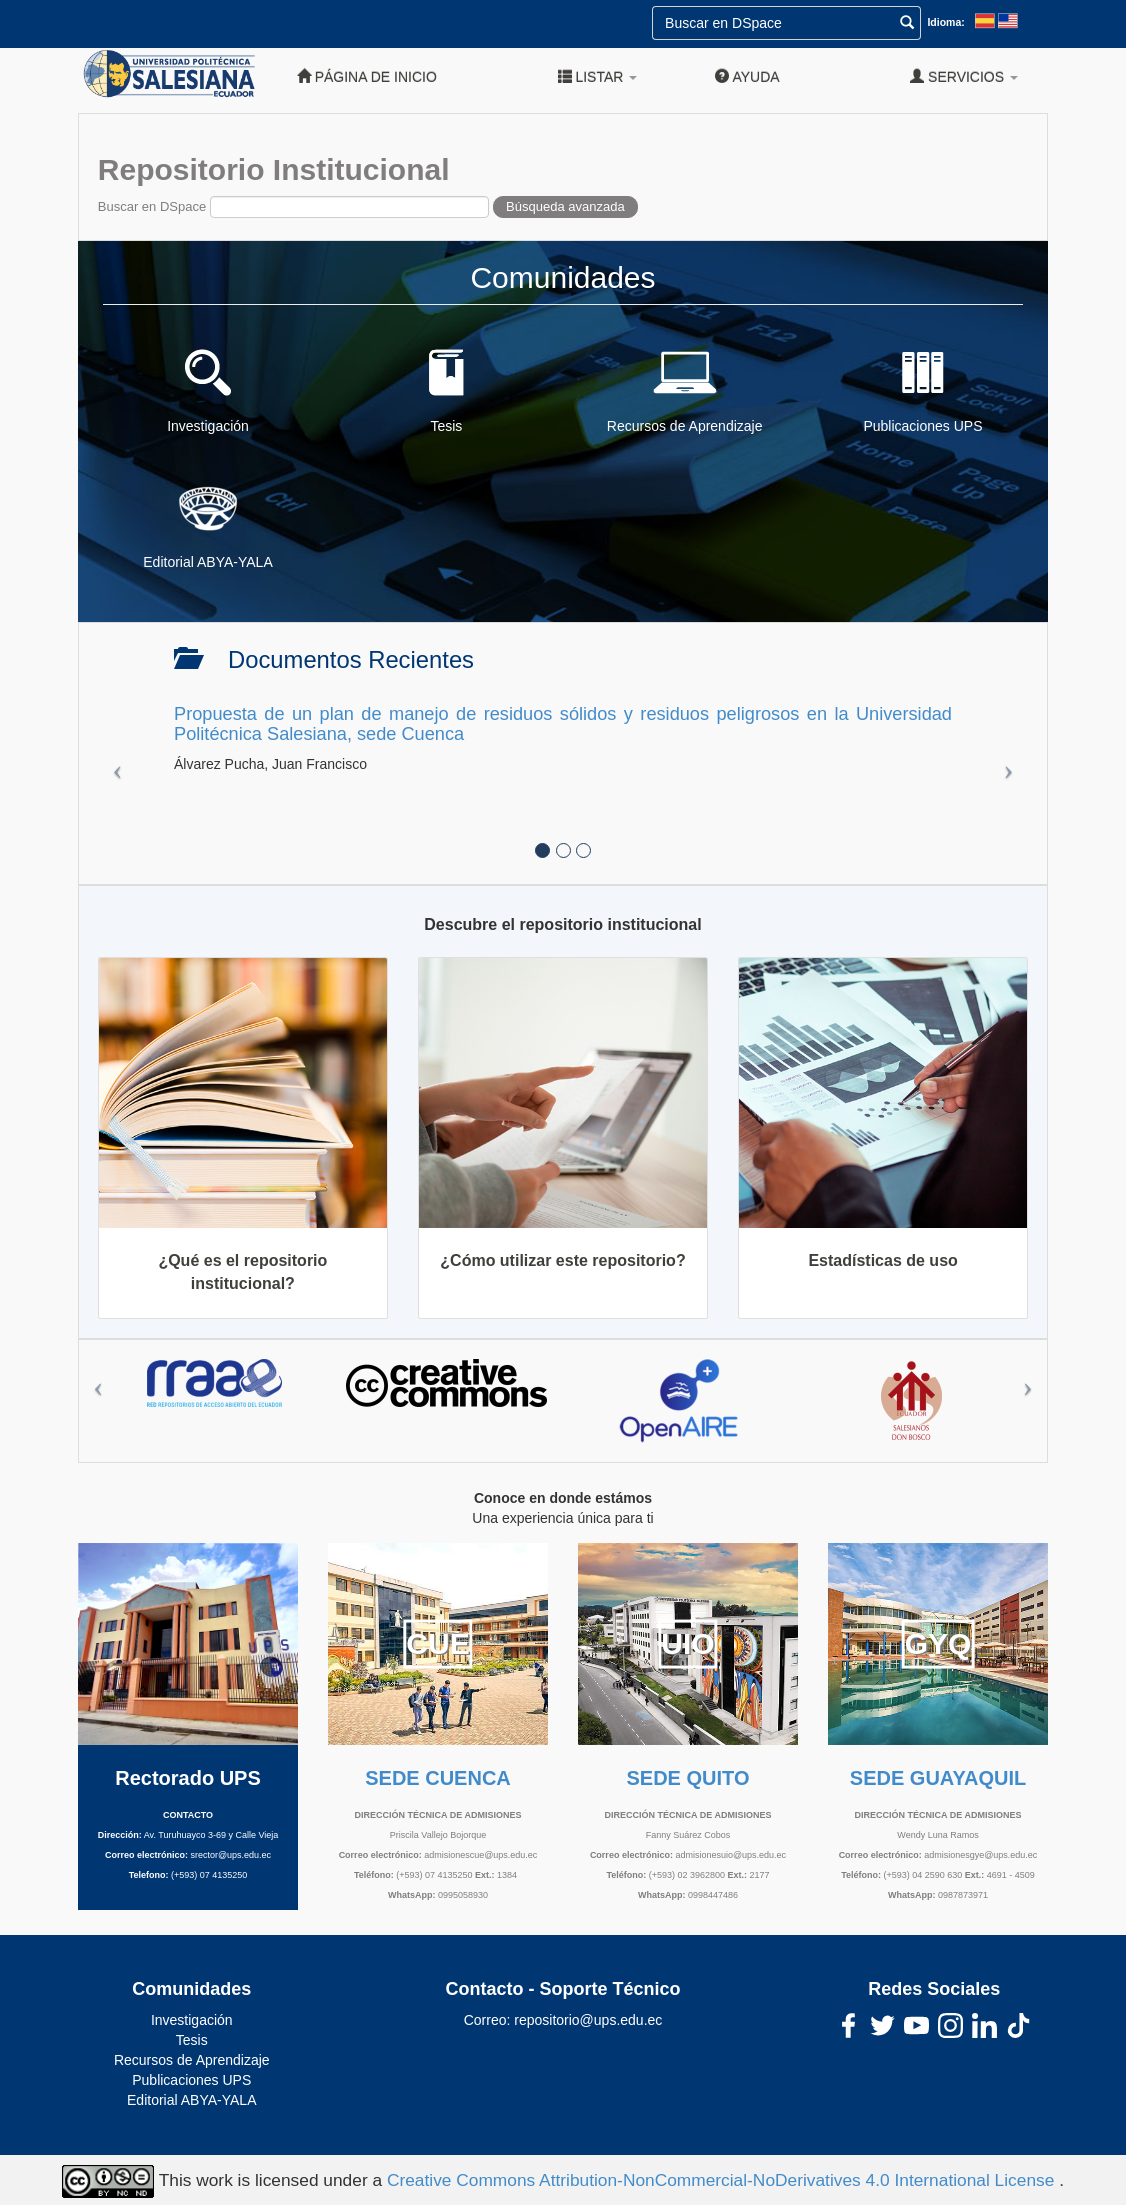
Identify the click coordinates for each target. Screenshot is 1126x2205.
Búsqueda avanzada (565, 206)
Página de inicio (367, 76)
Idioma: (945, 22)
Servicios (964, 76)
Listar (598, 76)
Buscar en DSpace (152, 206)
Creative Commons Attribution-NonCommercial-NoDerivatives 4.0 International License (723, 2180)
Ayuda (747, 76)
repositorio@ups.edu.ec (588, 2020)
